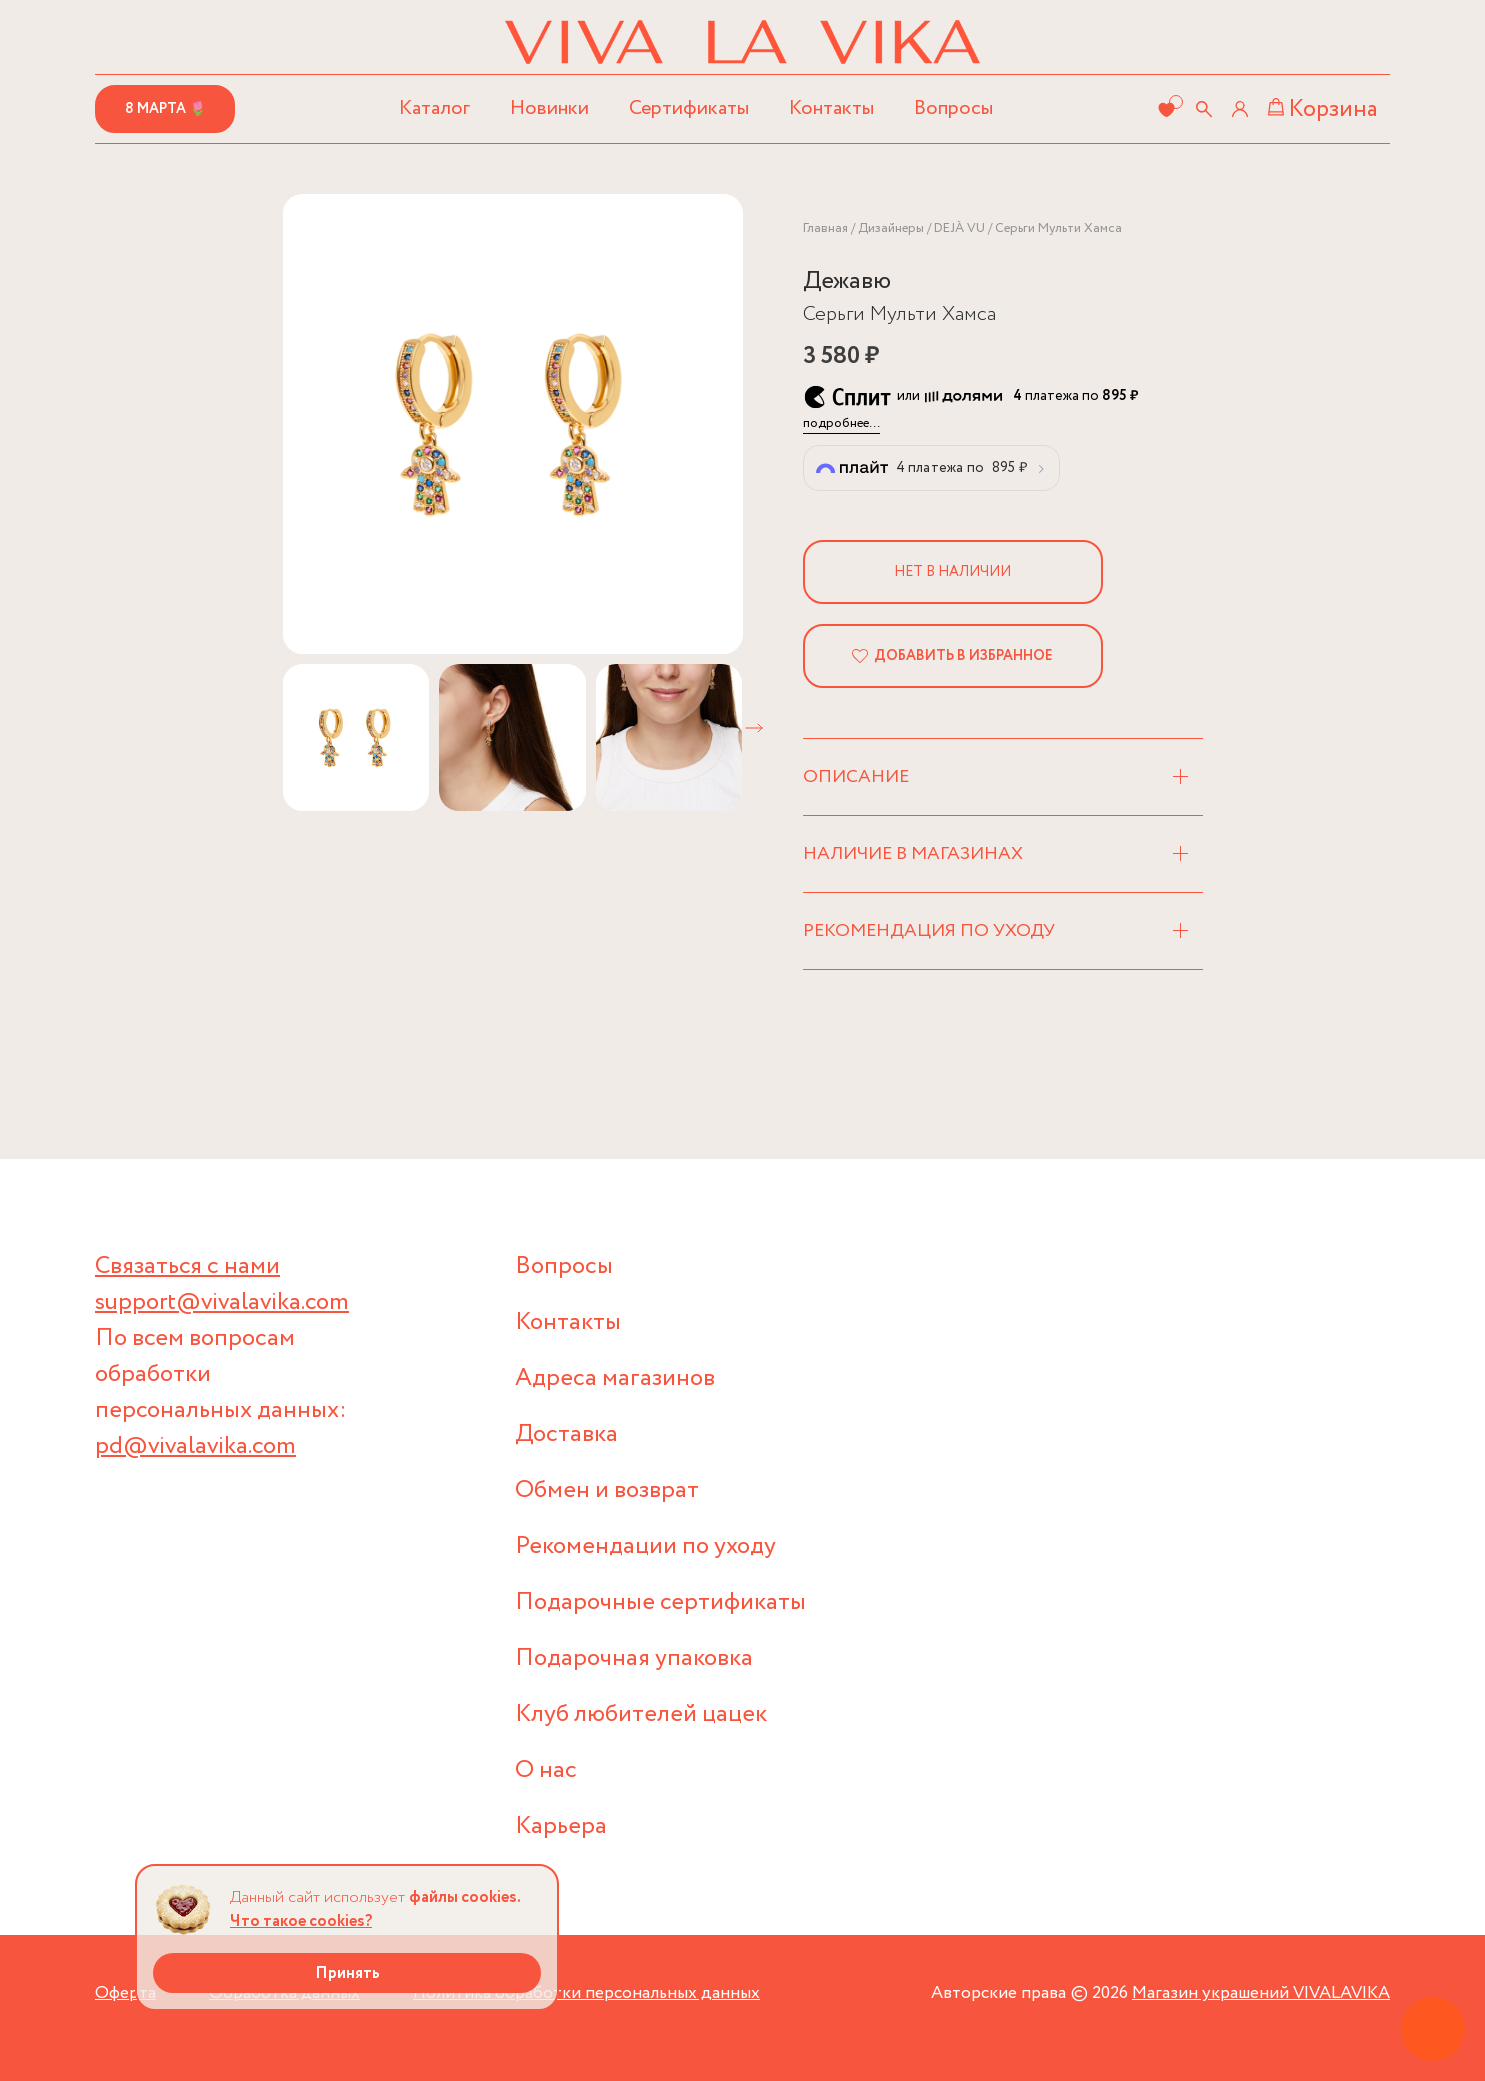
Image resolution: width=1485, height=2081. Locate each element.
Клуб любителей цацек (641, 1714)
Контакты (831, 108)
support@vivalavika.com (222, 1302)
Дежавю (847, 281)
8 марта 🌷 (165, 109)
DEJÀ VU (959, 228)
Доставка (566, 1434)
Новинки (549, 108)
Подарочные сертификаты (660, 1602)
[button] (754, 728)
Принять (347, 1973)
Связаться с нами (187, 1266)
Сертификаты (689, 108)
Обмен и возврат (607, 1490)
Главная (825, 228)
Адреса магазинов (615, 1378)
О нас (546, 1770)
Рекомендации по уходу (645, 1546)
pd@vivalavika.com (195, 1446)
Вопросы (953, 108)
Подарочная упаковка (634, 1658)
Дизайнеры (891, 228)
